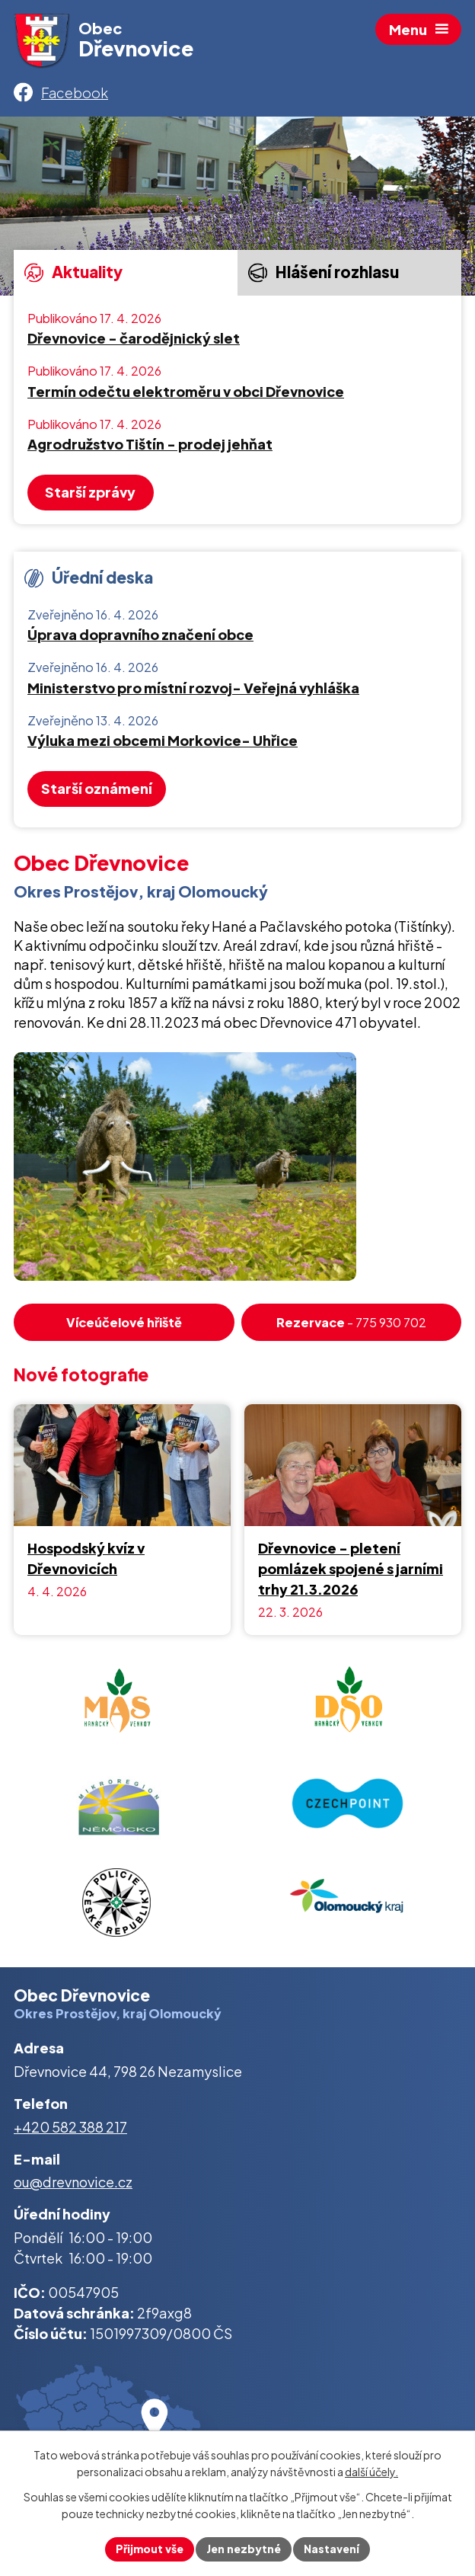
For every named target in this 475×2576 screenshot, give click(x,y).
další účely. (371, 2472)
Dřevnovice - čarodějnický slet (133, 338)
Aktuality (73, 272)
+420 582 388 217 (70, 2127)
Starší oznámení (96, 788)
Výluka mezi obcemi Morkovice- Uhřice (162, 740)
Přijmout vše (149, 2548)
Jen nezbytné (243, 2548)
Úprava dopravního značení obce (140, 634)
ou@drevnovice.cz (73, 2181)
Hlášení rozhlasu (323, 272)
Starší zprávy (90, 492)
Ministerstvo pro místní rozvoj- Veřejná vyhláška (193, 688)
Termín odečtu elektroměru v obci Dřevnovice (185, 391)
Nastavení (331, 2548)
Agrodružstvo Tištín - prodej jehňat (150, 444)
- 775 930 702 (351, 1322)
